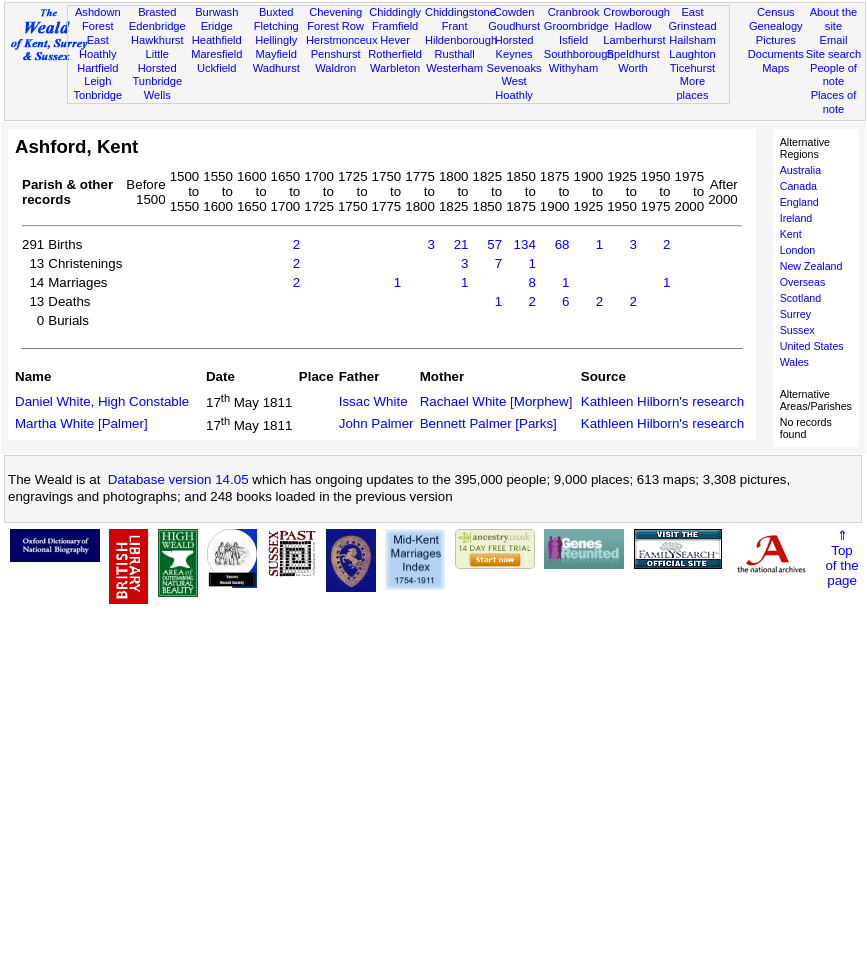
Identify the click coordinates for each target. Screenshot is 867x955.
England (799, 202)
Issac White (373, 401)
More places (692, 88)
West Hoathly (514, 88)
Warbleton (395, 68)
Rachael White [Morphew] (496, 401)
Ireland (796, 218)
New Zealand (811, 266)
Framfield (395, 26)
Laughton (692, 54)
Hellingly (276, 40)
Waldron (335, 68)
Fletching (276, 26)
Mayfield (276, 54)
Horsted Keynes (514, 47)
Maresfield (216, 54)
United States (812, 346)
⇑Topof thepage (841, 558)
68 (562, 244)
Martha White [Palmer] (81, 423)
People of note (833, 75)
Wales (794, 362)
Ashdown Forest (98, 19)
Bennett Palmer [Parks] (488, 423)
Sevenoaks (514, 68)
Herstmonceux (342, 40)
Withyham (573, 68)
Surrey (795, 314)
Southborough (579, 54)
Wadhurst (276, 68)
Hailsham (692, 40)
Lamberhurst (634, 40)
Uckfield (217, 68)
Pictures (776, 40)
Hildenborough (461, 40)
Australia (800, 170)
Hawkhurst (157, 40)
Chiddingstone (460, 12)
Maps (775, 68)
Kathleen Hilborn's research (662, 401)
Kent (791, 234)
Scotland (800, 298)
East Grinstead (692, 19)
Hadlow (633, 26)
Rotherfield (395, 54)
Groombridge (576, 26)
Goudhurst (514, 26)
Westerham (454, 68)
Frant (455, 26)
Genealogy (776, 26)
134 (525, 244)
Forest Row (335, 26)
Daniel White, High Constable (102, 401)
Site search (834, 54)
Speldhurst (632, 54)
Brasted (157, 12)
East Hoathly (98, 47)
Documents (776, 54)
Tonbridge (97, 95)
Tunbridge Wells (157, 88)
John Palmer (376, 423)
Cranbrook (574, 12)
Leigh (97, 81)
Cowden (514, 12)
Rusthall (455, 54)
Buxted (276, 12)
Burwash (216, 12)
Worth (632, 68)
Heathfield (217, 40)
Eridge (217, 26)
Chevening (335, 12)
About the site (834, 19)
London (798, 250)
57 (494, 244)
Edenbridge (157, 26)
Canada (798, 186)
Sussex (797, 330)
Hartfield (97, 68)
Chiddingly (395, 12)
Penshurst (336, 54)
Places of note (834, 102)
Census (776, 12)
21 (461, 244)
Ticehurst (692, 68)
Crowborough (636, 12)
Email (834, 40)
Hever (395, 40)
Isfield (573, 40)
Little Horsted (157, 61)
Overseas (803, 282)
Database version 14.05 (178, 479)
